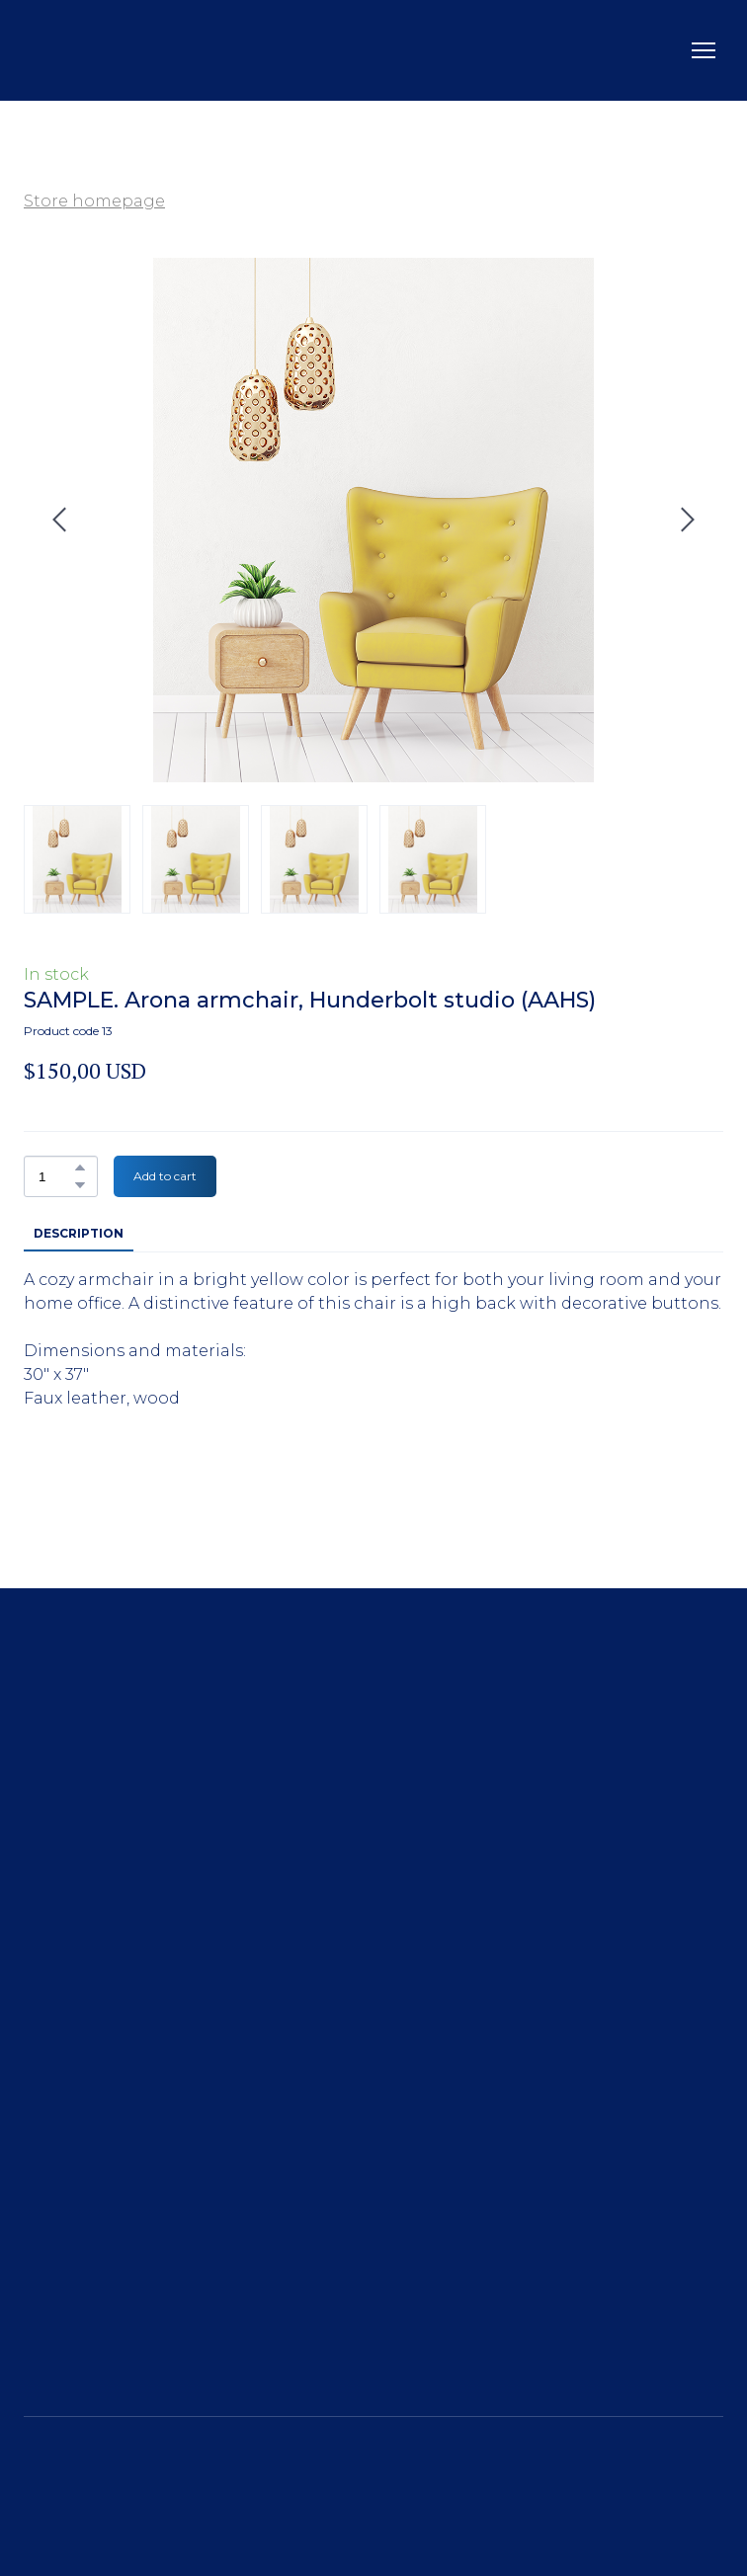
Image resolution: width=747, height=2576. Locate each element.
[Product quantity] (56, 1176)
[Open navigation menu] (703, 50)
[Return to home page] (83, 50)
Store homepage (94, 201)
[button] (80, 1167)
